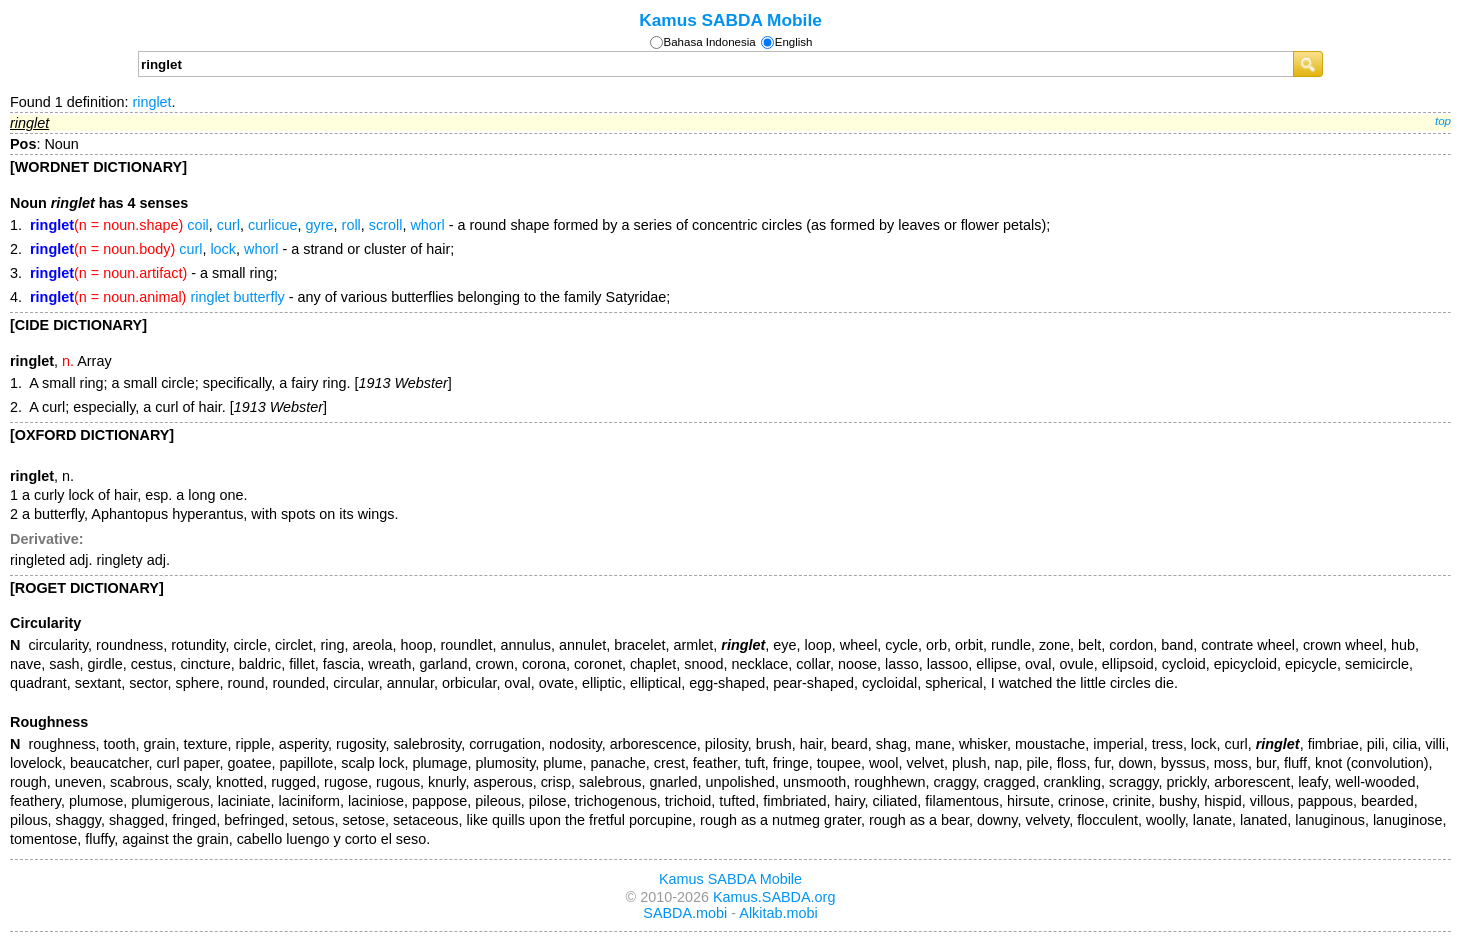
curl (228, 225)
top (1443, 121)
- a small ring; (154, 273)
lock (223, 249)
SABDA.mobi (685, 913)
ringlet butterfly (237, 297)
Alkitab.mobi (778, 913)
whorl (427, 225)
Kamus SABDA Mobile (730, 20)
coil (198, 225)
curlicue (273, 225)
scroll (386, 225)
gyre (320, 225)
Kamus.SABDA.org (774, 897)
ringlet (151, 102)
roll (351, 225)
